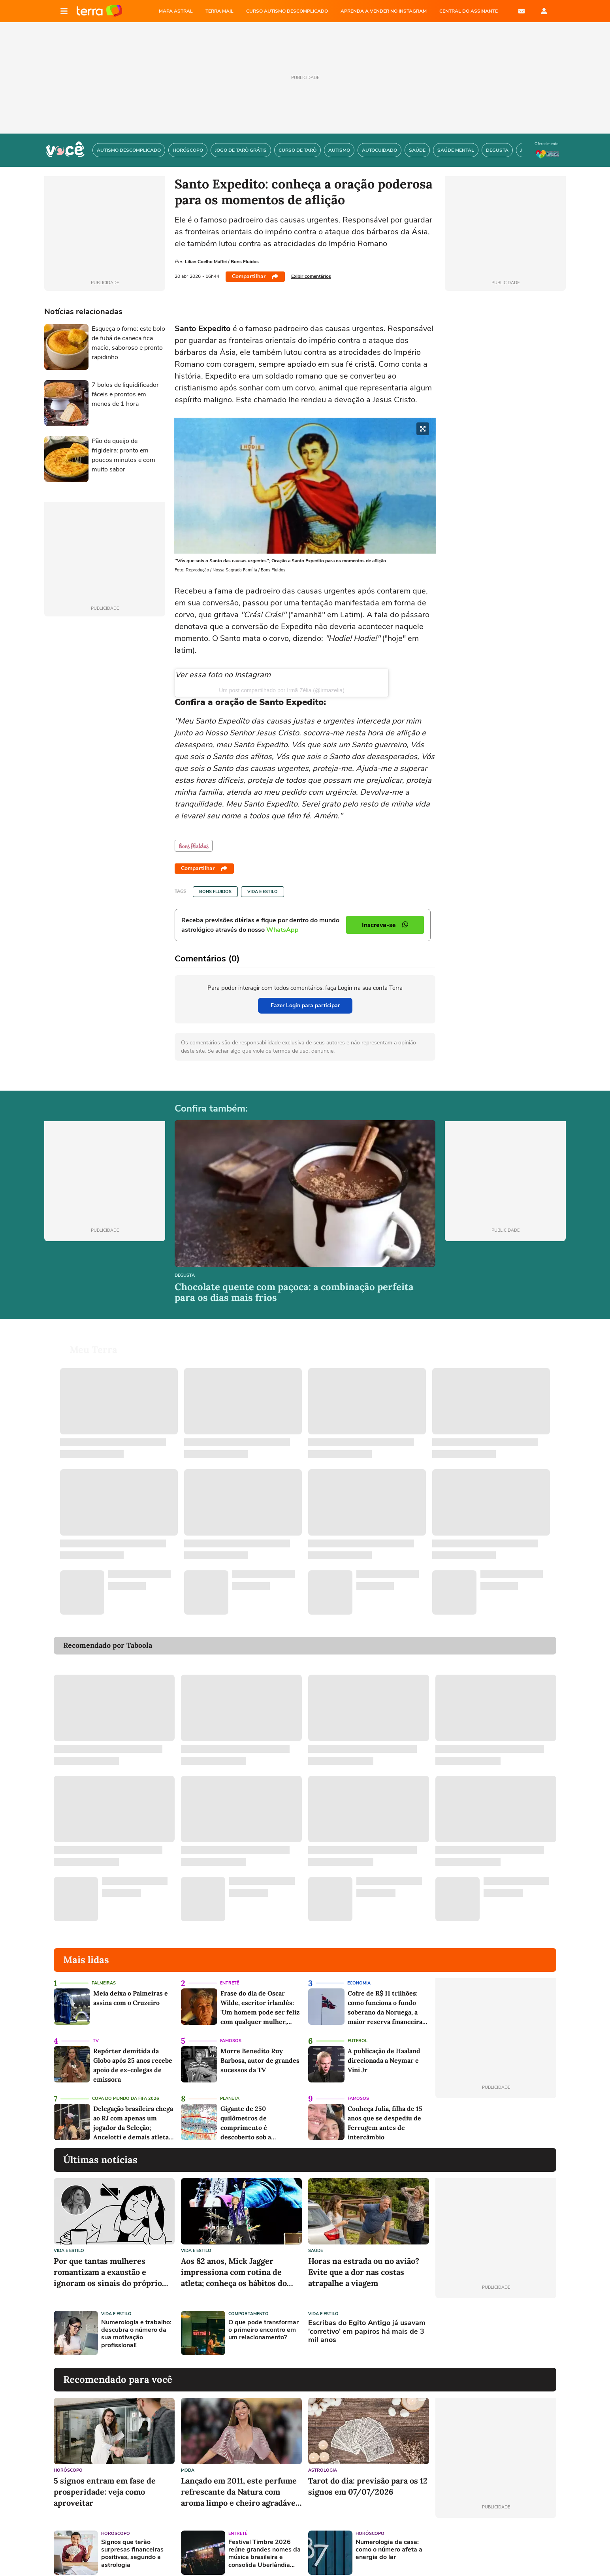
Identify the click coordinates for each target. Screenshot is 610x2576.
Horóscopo (68, 2461)
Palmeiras (104, 1974)
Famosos (230, 2031)
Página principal (99, 11)
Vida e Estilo (262, 892)
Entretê (229, 1974)
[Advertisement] (495, 2323)
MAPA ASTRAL (176, 11)
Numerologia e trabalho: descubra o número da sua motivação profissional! (136, 2324)
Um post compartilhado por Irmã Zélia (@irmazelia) (282, 690)
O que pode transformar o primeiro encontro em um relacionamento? (263, 2320)
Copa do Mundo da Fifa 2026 (125, 2089)
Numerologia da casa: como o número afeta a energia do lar (389, 2540)
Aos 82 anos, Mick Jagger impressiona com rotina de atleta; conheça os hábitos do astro (234, 2262)
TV (96, 2031)
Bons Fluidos (215, 892)
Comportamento (248, 2304)
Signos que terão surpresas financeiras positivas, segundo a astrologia (132, 2544)
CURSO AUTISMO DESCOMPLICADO (287, 11)
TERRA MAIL (219, 11)
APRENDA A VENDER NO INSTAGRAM (384, 11)
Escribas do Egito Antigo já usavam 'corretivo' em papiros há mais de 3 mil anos (366, 2322)
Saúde (315, 2241)
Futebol (357, 2031)
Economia (359, 1974)
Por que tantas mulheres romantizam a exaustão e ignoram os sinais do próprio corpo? (108, 2262)
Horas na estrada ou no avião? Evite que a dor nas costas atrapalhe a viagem (363, 2262)
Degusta (185, 1275)
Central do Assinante (468, 11)
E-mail (521, 11)
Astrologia (322, 2461)
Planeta (229, 2089)
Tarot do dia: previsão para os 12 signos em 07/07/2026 (367, 2476)
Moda (187, 2461)
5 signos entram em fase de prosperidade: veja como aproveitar (105, 2482)
